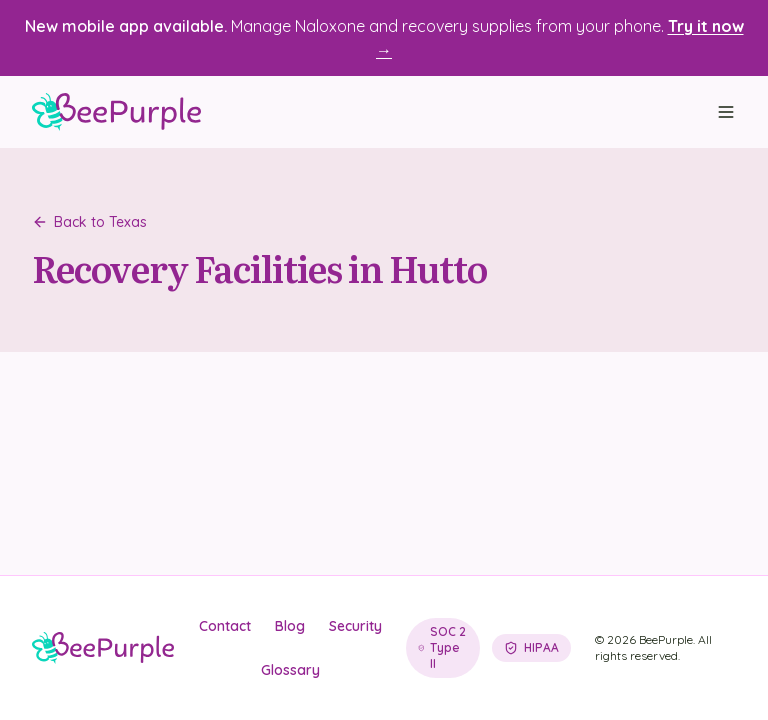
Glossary (290, 670)
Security (355, 626)
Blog (290, 626)
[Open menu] (726, 112)
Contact (225, 626)
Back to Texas (89, 222)
